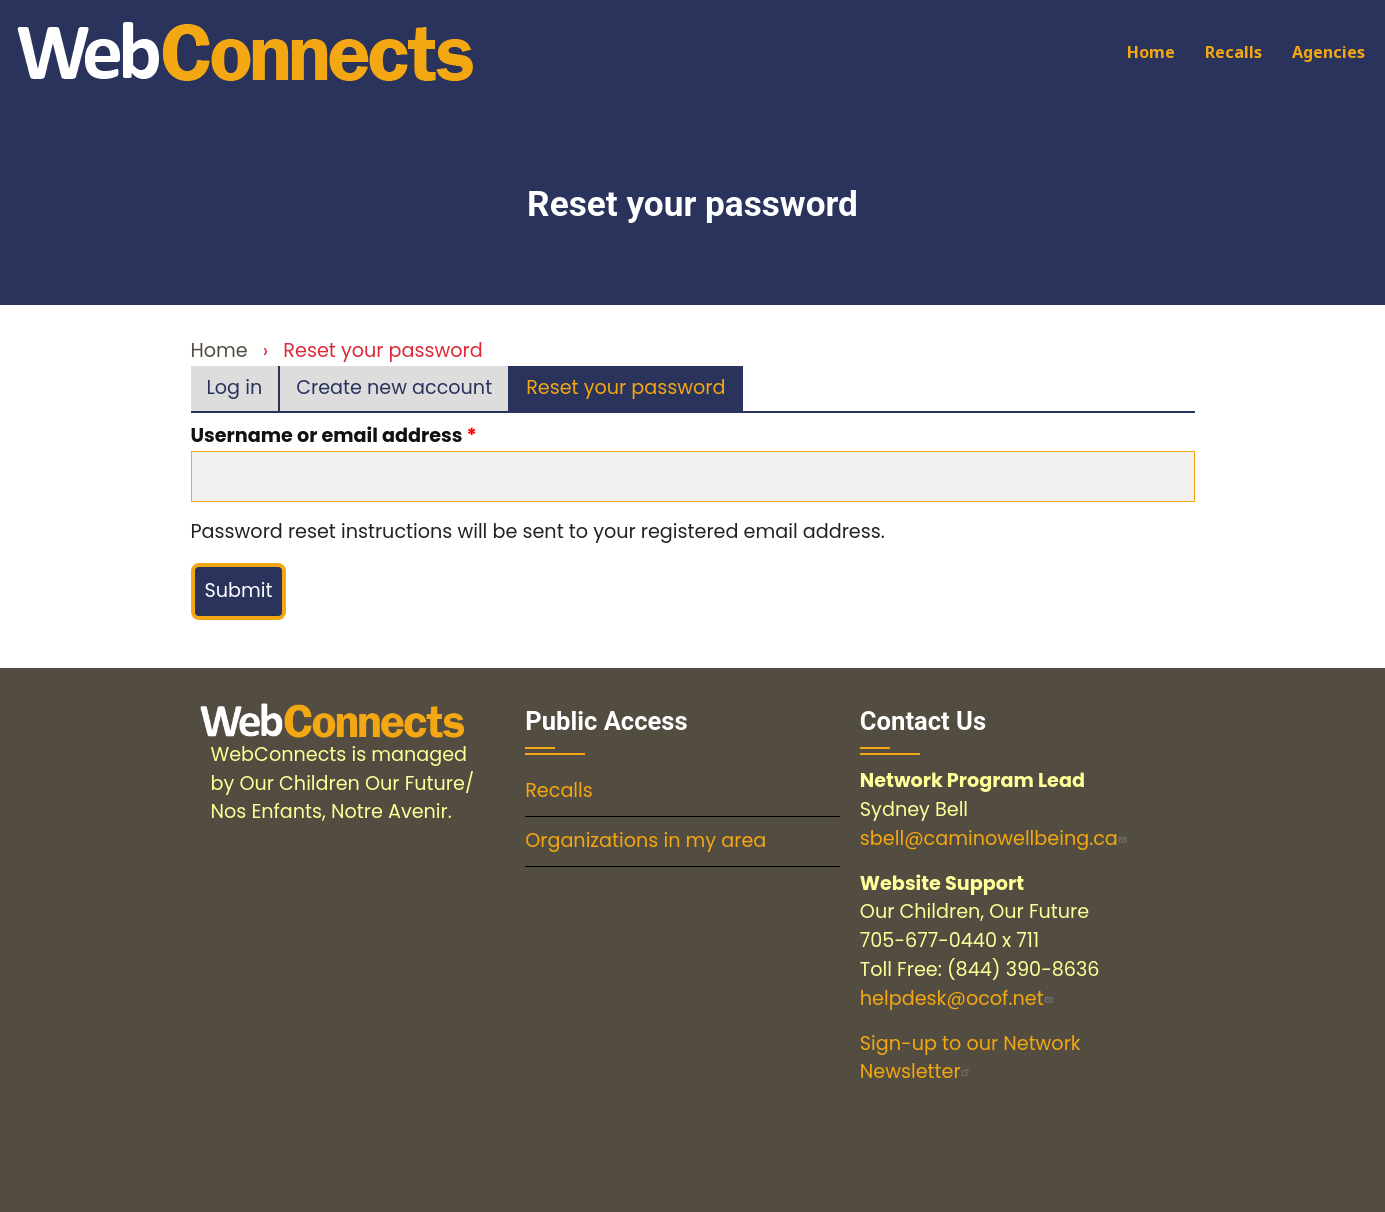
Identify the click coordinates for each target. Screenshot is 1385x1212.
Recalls (1233, 52)
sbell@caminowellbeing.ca (996, 838)
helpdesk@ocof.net (959, 998)
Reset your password (634, 392)
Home (1151, 52)
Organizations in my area (645, 840)
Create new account (394, 387)
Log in (235, 387)
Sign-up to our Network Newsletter (970, 1058)
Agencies (1328, 52)
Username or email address (327, 435)
